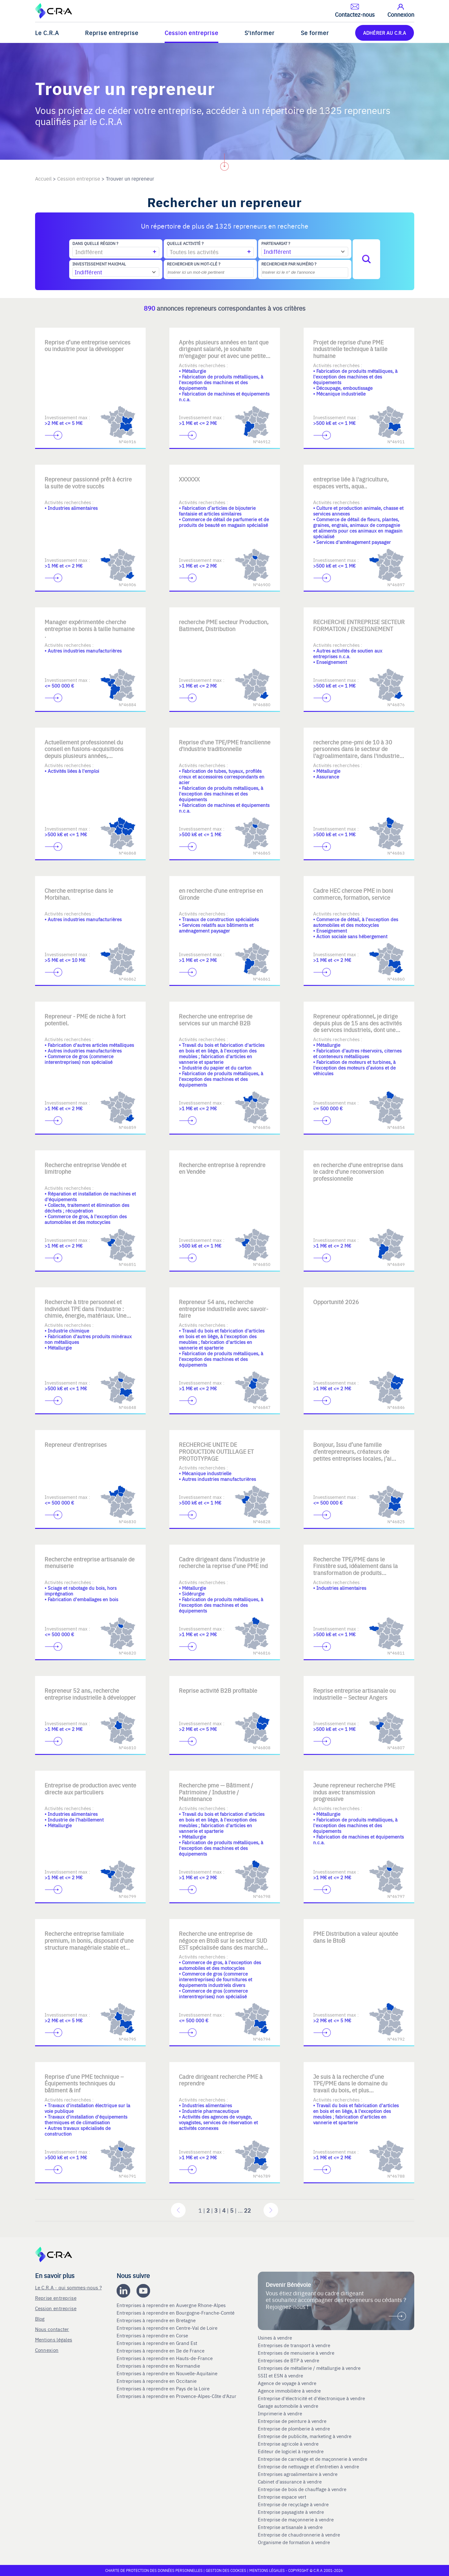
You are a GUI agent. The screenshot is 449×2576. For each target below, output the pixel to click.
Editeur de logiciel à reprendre (291, 2451)
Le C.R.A (47, 33)
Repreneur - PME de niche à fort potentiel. (85, 1019)
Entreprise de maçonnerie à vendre (296, 2519)
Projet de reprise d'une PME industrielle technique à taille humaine (350, 349)
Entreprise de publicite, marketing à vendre (304, 2436)
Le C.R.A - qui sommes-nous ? (68, 2287)
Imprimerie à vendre (280, 2413)
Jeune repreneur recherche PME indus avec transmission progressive (354, 1792)
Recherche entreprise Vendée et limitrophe (85, 1168)
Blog (40, 2318)
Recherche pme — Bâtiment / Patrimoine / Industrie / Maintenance (216, 1792)
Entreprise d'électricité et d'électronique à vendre (311, 2398)
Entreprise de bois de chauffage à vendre (302, 2489)
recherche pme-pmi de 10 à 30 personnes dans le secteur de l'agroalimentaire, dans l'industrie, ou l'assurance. (357, 752)
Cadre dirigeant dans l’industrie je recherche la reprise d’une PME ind (223, 1562)
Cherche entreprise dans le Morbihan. (79, 893)
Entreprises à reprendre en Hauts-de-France (165, 2358)
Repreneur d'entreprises (76, 1444)
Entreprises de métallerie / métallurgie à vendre (310, 2368)
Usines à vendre (275, 2337)
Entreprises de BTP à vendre (289, 2360)
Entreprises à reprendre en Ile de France (161, 2350)
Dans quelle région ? (95, 243)
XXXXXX (189, 479)
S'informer (260, 33)
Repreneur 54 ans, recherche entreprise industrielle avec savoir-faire (223, 1308)
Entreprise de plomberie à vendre (294, 2428)
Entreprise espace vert (282, 2497)
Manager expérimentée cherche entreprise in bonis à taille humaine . (90, 628)
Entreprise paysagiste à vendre (291, 2512)
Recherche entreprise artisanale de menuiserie (90, 1562)
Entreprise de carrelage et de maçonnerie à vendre (312, 2459)
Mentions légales (53, 2339)
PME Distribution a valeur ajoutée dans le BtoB (355, 1936)
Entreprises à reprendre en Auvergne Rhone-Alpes (172, 2305)
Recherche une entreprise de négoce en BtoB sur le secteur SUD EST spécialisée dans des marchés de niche (223, 1943)
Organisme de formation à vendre (294, 2542)
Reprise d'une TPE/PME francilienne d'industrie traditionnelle (224, 745)
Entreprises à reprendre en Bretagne (157, 2320)
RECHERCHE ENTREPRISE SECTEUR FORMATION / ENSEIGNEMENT (359, 625)
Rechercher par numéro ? (288, 263)
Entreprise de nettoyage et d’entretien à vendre (308, 2466)
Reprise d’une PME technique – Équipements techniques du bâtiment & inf (84, 2083)
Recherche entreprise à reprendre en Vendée (222, 1168)
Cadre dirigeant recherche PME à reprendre (221, 2079)
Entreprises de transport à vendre (294, 2345)
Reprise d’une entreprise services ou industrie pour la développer (87, 345)
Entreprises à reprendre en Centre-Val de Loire (168, 2328)
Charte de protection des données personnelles (154, 2570)
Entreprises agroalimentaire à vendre (297, 2474)
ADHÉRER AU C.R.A (384, 32)
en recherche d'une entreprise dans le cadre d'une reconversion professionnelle (358, 1171)
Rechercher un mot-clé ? (193, 263)
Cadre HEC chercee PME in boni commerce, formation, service (353, 893)
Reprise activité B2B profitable (218, 1690)
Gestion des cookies (226, 2570)
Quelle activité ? (185, 243)
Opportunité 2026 (336, 1302)
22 (247, 2210)
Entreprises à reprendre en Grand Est (157, 2343)
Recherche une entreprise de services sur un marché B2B (215, 1019)
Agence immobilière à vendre (290, 2391)
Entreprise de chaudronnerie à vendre (299, 2534)
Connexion (47, 2349)
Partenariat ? (275, 243)
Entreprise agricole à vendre (288, 2444)
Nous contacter (52, 2329)
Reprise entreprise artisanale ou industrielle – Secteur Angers (354, 1693)
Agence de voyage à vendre (288, 2383)
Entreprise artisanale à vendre (290, 2527)
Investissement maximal (99, 263)
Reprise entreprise (111, 33)
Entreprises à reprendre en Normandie (159, 2366)
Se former (315, 33)
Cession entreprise (191, 33)
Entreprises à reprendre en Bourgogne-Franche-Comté (176, 2313)
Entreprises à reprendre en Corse (153, 2335)
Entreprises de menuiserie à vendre (297, 2353)
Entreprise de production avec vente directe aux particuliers (90, 1788)
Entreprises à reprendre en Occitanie (157, 2381)
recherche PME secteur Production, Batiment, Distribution (224, 625)
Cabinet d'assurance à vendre (290, 2481)
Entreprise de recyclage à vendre (293, 2504)
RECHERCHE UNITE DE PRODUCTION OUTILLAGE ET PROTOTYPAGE (216, 1451)
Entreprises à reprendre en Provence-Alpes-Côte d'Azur (177, 2396)
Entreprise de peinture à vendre (292, 2421)
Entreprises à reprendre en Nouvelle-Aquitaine (168, 2373)
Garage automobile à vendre (288, 2406)
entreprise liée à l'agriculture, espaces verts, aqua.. (351, 482)
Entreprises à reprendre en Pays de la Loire (163, 2388)
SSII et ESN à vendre (280, 2375)
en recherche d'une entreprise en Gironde (221, 893)
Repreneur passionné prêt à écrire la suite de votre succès (88, 482)
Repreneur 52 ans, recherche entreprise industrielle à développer (90, 1693)
